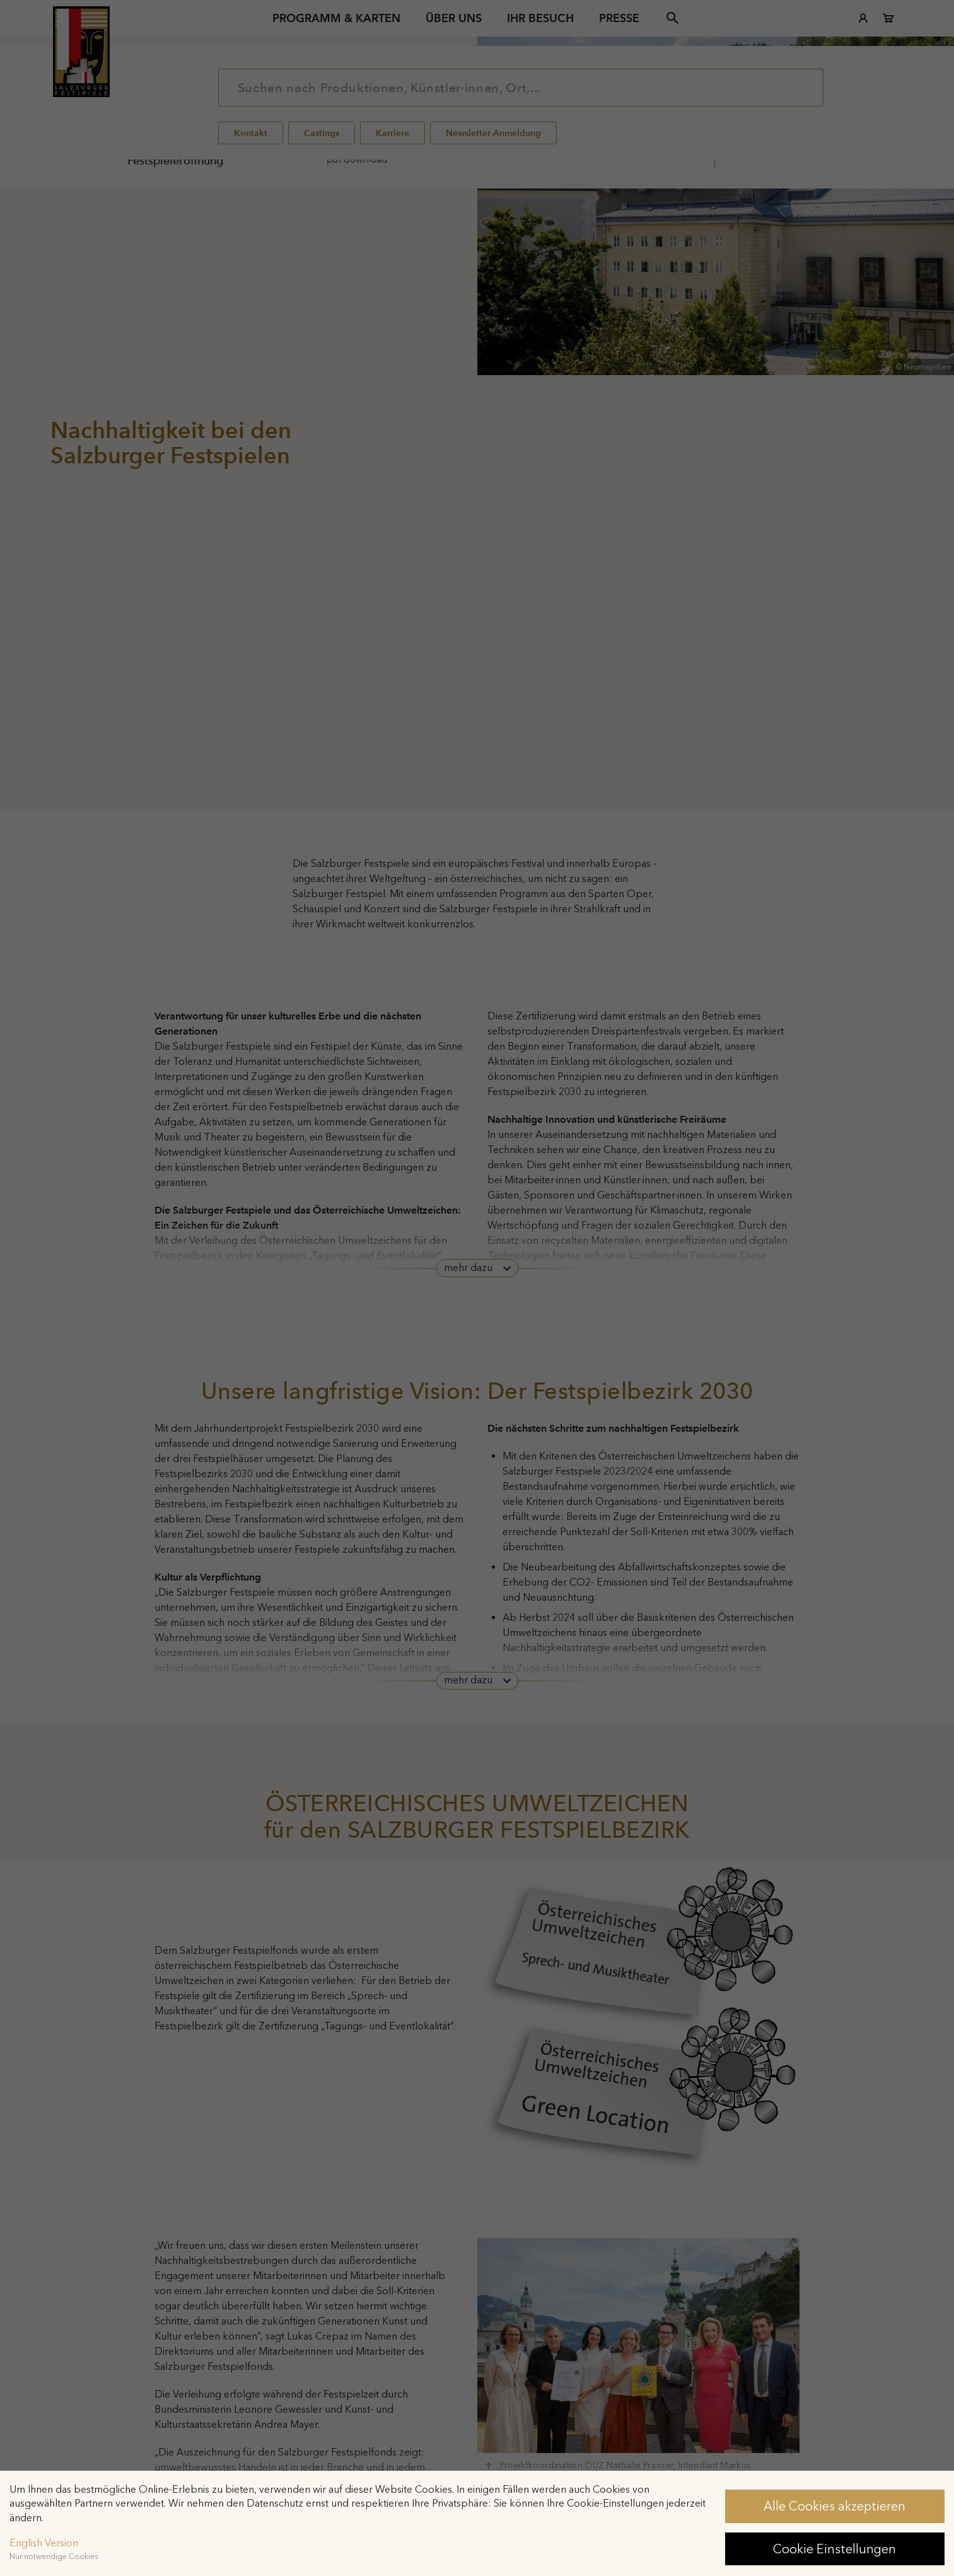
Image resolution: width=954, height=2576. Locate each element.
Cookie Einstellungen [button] (834, 2548)
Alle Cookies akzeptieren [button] (834, 2506)
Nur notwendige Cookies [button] (53, 2556)
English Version (43, 2543)
